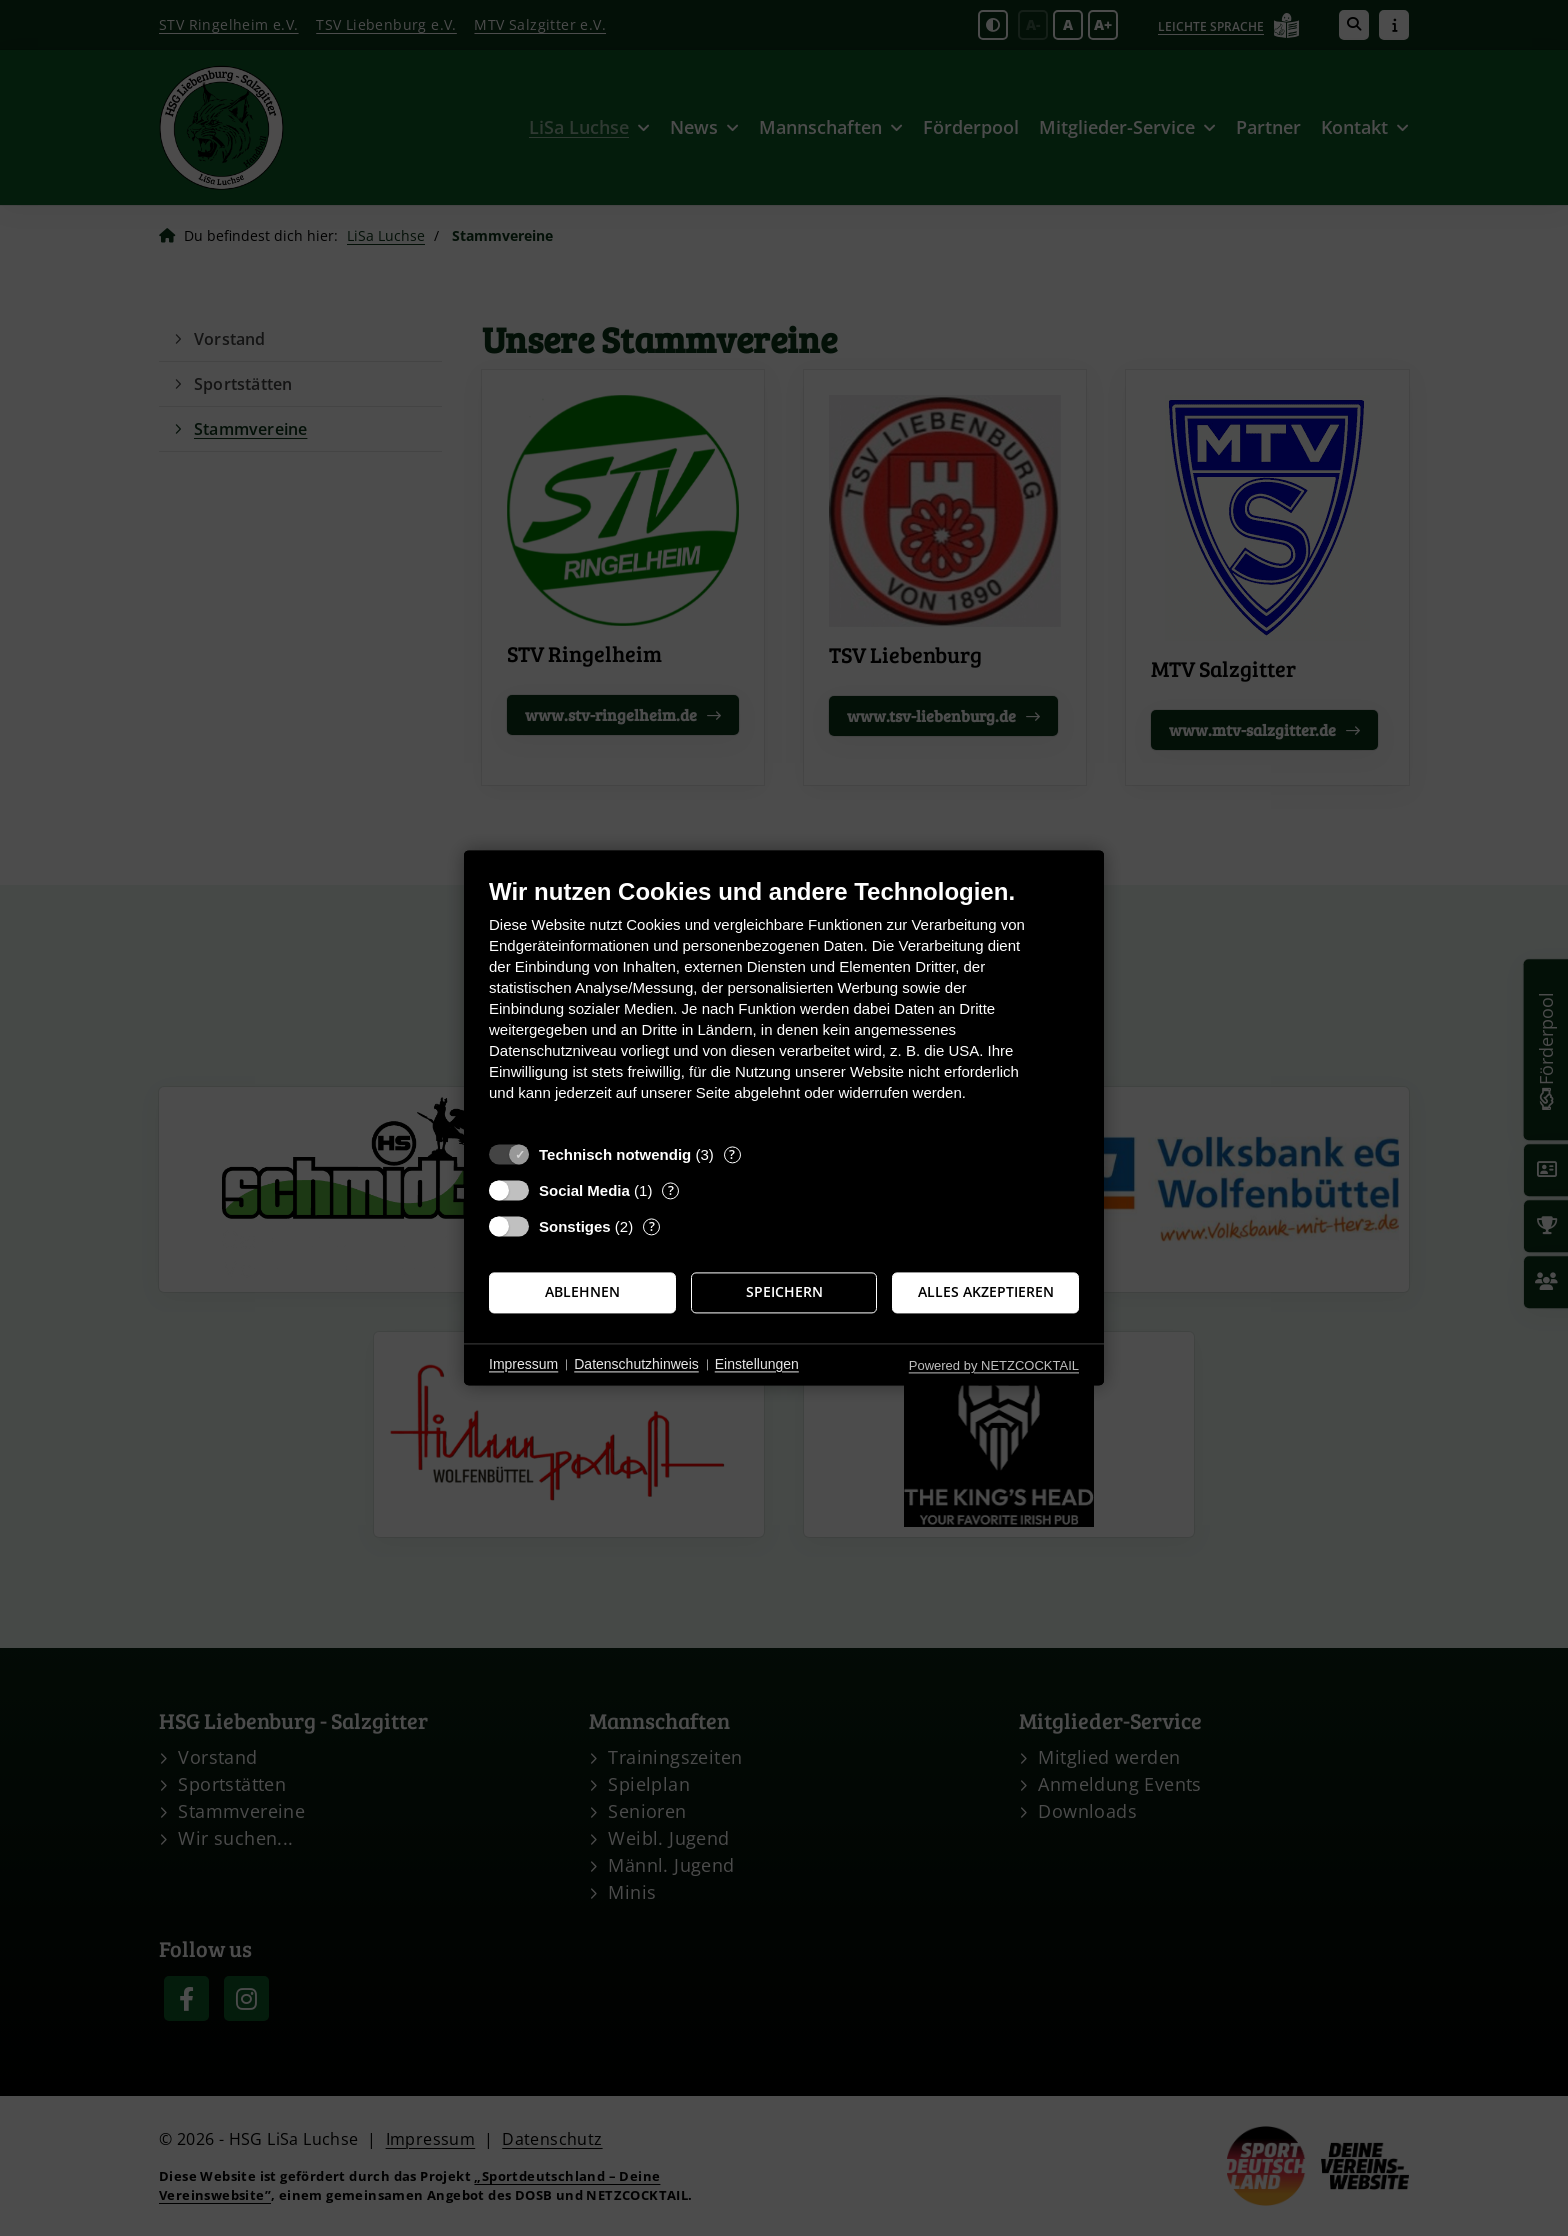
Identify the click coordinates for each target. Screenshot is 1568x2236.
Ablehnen (582, 1292)
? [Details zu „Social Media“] (671, 1190)
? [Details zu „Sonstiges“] (652, 1226)
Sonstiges (575, 1226)
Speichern (784, 1292)
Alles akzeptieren (986, 1292)
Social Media (584, 1190)
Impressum (523, 1364)
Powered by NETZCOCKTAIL (994, 1365)
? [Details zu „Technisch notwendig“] (732, 1154)
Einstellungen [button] (757, 1364)
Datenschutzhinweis (636, 1364)
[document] (784, 1004)
